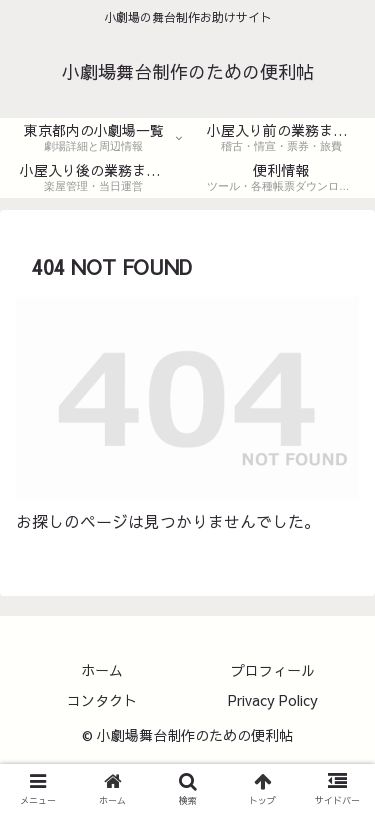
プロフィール (273, 670)
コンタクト (102, 700)
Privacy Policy (273, 700)
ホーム (102, 670)
